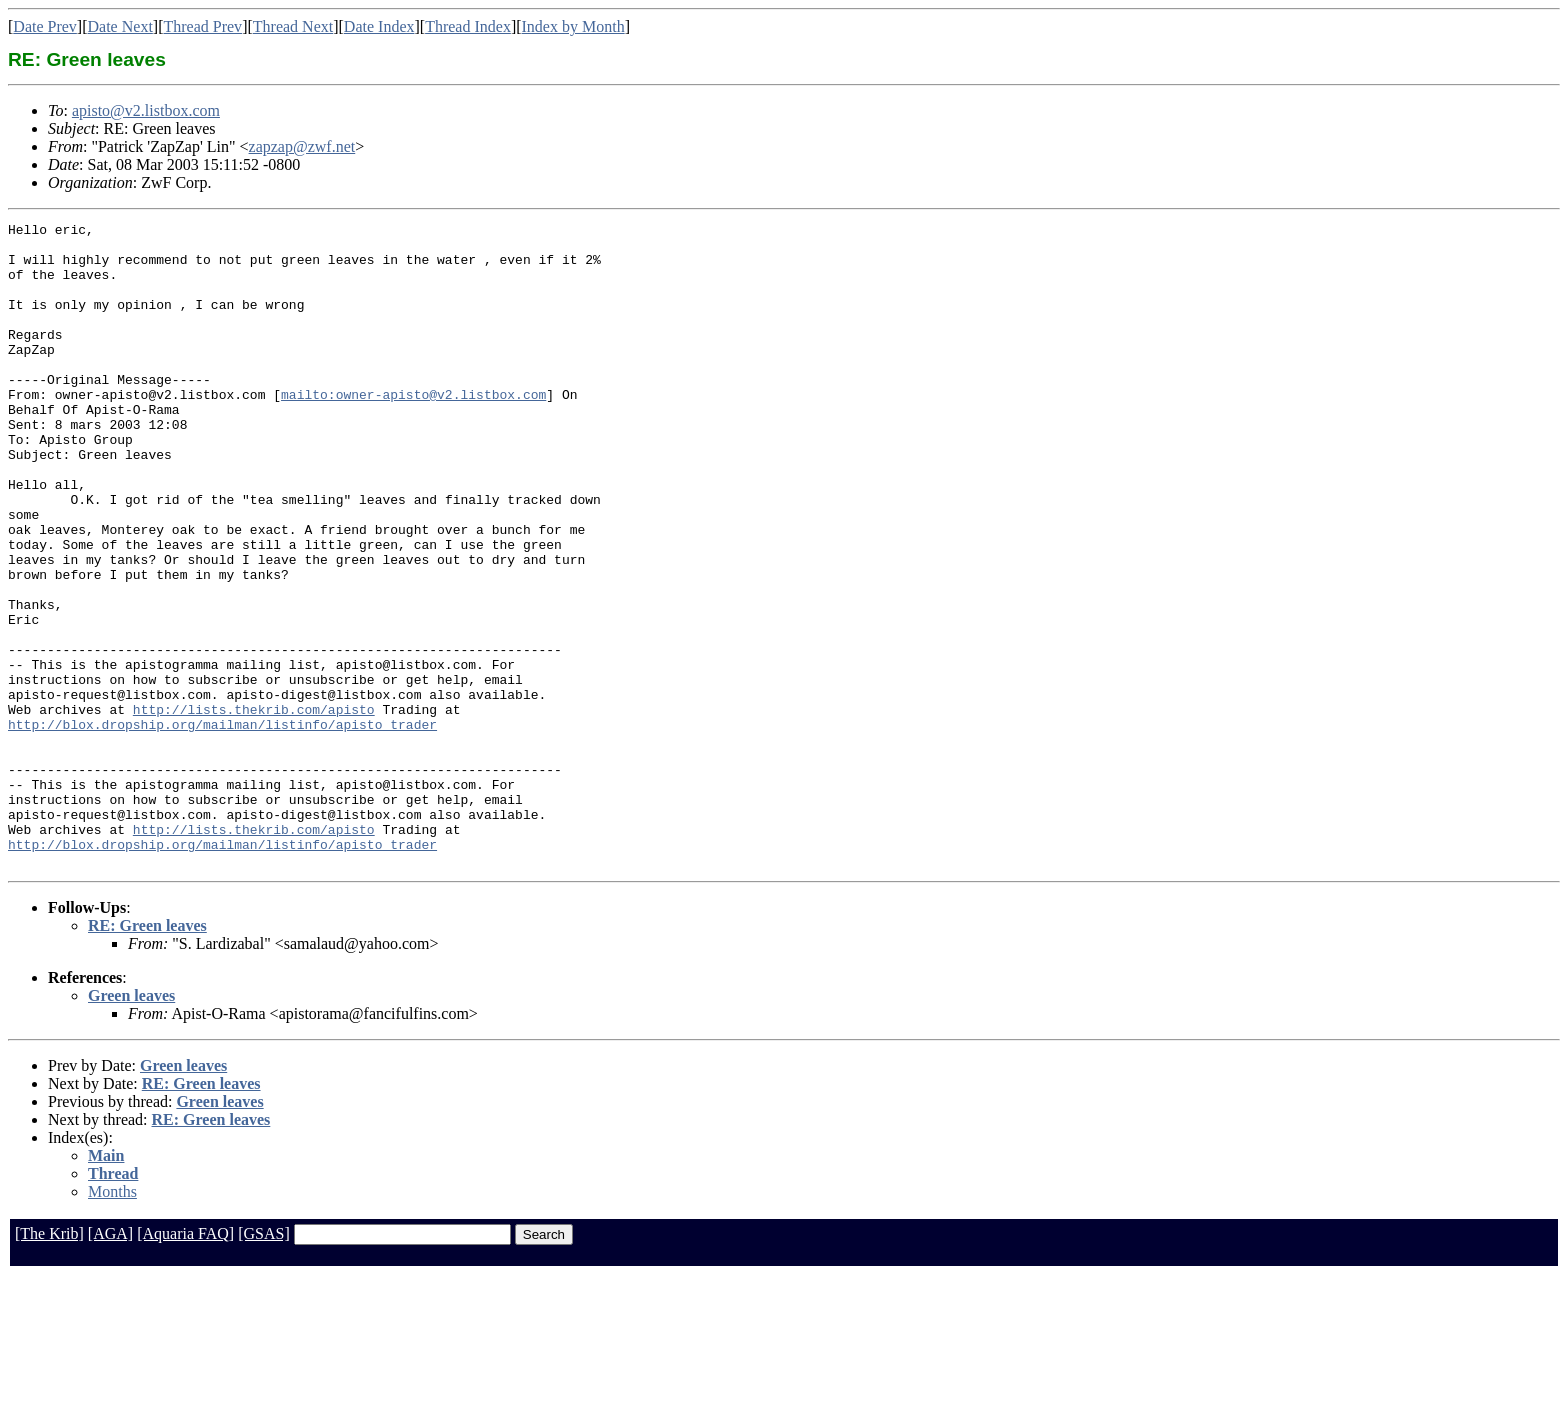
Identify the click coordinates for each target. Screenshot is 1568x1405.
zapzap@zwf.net (302, 146)
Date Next (120, 26)
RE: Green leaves (147, 1054)
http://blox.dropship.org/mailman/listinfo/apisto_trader (222, 826)
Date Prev (45, 26)
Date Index (379, 26)
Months (112, 1320)
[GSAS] (264, 1362)
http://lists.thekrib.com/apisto (254, 808)
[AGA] (110, 1362)
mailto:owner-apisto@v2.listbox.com (413, 430)
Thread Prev (202, 26)
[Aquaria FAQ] (185, 1362)
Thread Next (293, 26)
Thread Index (468, 26)
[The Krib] (49, 1362)
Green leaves (131, 1124)
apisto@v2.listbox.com (146, 110)
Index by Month (573, 26)
